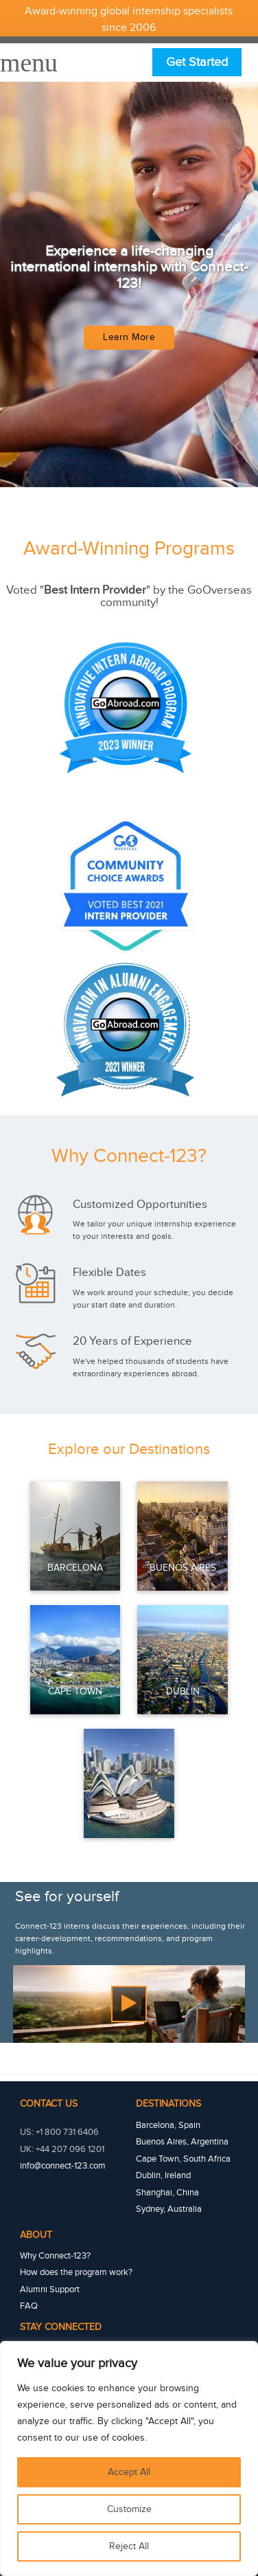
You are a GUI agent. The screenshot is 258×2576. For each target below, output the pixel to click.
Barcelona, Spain (168, 2125)
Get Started (197, 62)
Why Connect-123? (55, 2255)
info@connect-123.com (63, 2165)
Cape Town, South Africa (183, 2158)
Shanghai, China (167, 2192)
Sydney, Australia (169, 2209)
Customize (129, 2509)
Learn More (129, 337)
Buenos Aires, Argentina (182, 2141)
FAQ (29, 2305)
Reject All (129, 2546)
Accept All (129, 2472)
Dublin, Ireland (163, 2175)
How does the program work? (76, 2272)
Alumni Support (50, 2289)
